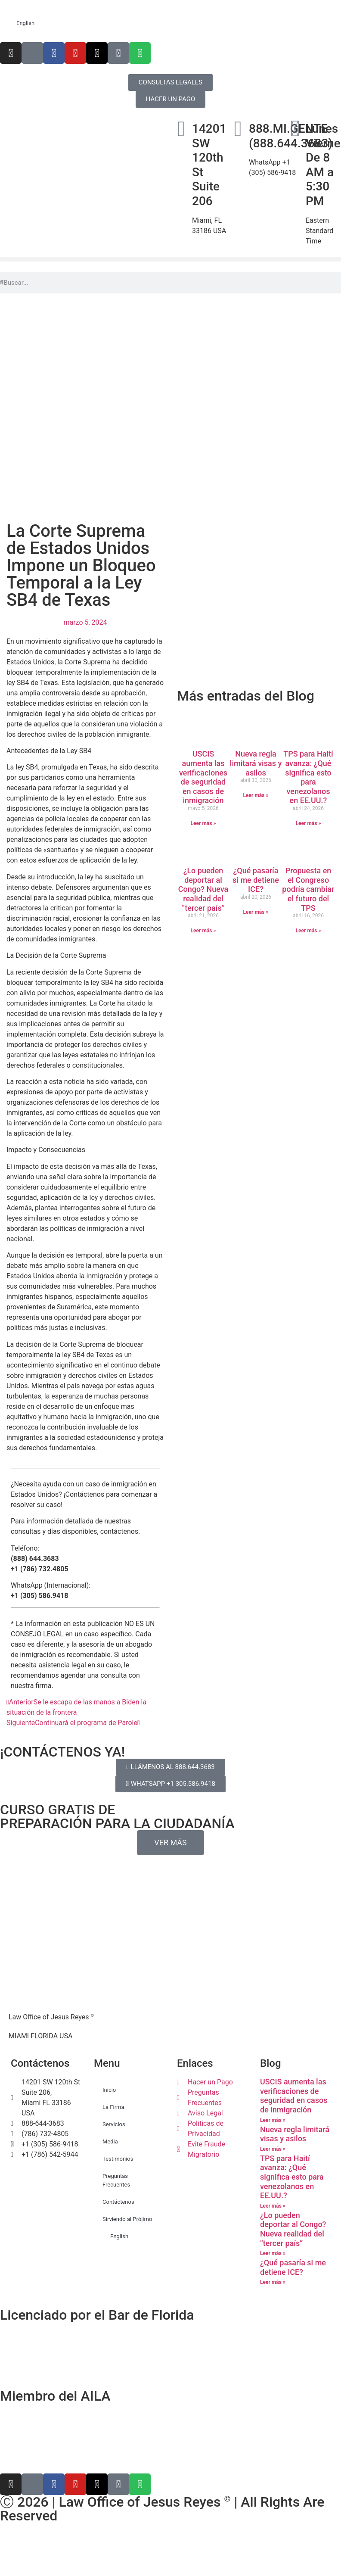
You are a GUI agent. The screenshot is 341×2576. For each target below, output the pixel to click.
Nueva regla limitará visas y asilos (256, 763)
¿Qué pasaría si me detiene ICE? (255, 880)
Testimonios (117, 2158)
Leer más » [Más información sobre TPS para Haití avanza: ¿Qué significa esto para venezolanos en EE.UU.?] (308, 823)
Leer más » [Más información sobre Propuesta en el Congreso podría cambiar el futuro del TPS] (308, 931)
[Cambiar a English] (170, 23)
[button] (170, 259)
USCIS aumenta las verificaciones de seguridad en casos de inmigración (203, 777)
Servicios (113, 2124)
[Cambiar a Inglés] (170, 2542)
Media (110, 2141)
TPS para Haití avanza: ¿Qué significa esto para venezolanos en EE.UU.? (308, 777)
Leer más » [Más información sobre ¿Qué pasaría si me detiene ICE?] (256, 912)
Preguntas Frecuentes (116, 2180)
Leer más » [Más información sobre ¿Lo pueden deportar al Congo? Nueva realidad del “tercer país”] (203, 931)
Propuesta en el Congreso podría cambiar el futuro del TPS (308, 889)
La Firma (113, 2107)
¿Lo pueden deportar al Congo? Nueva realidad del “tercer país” (203, 889)
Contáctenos (118, 2202)
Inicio (109, 2090)
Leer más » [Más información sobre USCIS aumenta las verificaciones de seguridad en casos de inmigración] (203, 823)
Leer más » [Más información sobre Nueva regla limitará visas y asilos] (256, 795)
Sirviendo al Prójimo (127, 2219)
